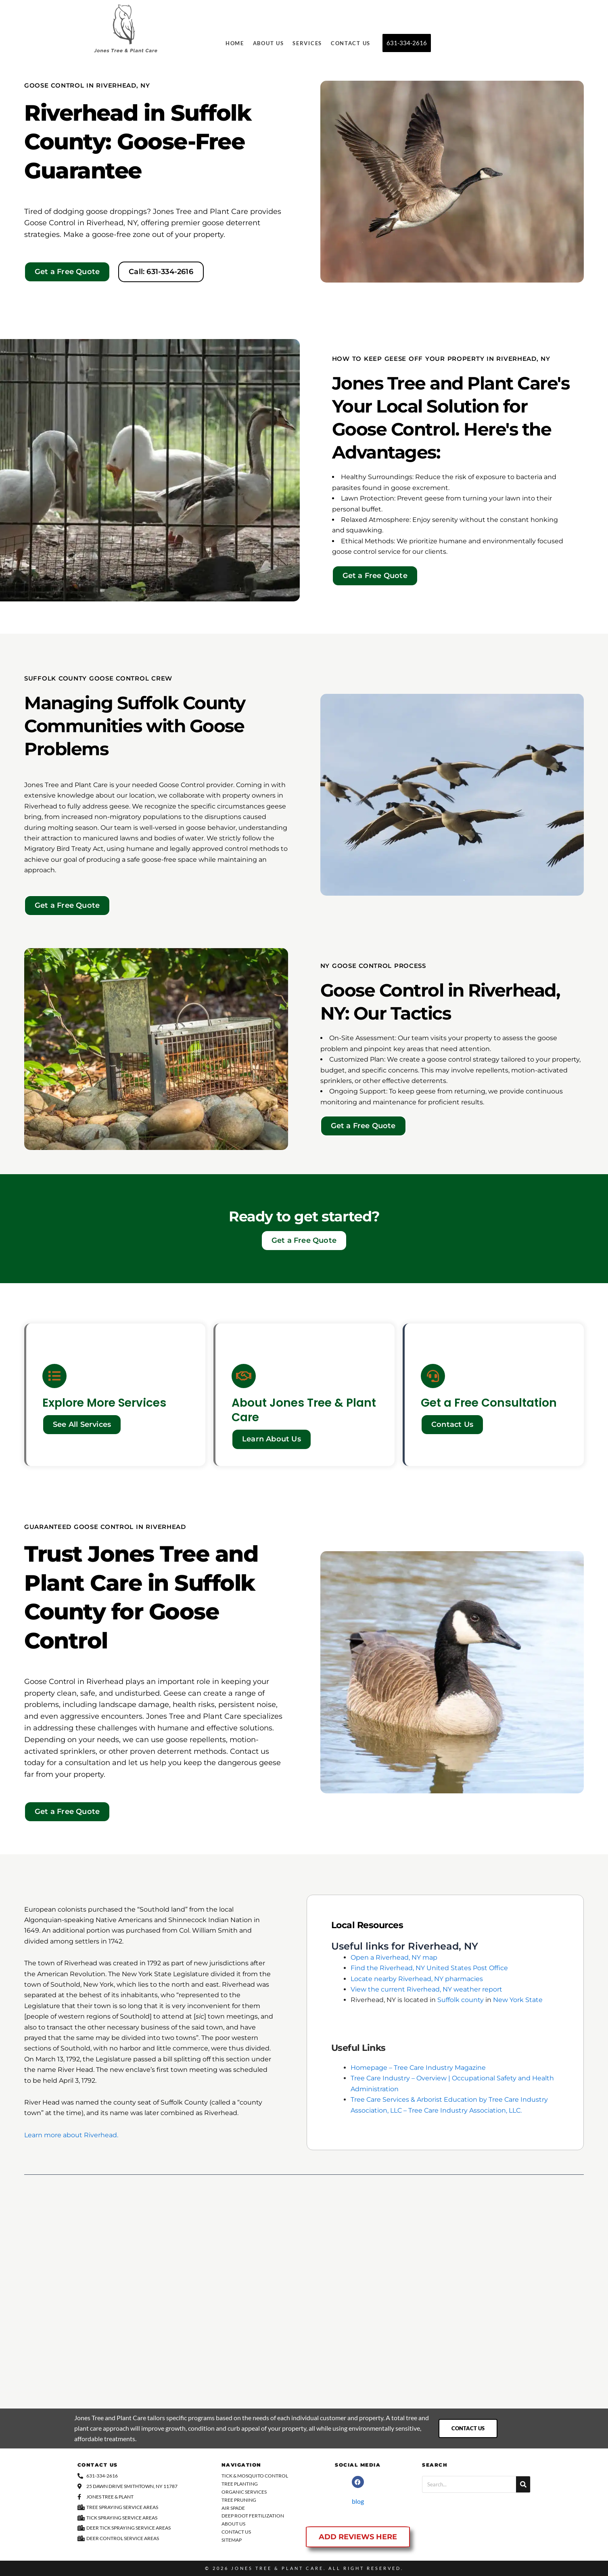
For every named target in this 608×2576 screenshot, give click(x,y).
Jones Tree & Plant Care (277, 2568)
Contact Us (350, 43)
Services (307, 43)
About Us (268, 43)
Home (235, 43)
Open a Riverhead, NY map (394, 1957)
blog (358, 2501)
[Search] (523, 2484)
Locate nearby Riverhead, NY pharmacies (417, 1979)
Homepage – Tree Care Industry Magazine (418, 2067)
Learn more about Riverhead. (71, 2135)
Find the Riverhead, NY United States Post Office (429, 1968)
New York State (518, 2000)
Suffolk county (460, 2000)
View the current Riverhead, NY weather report (426, 1989)
